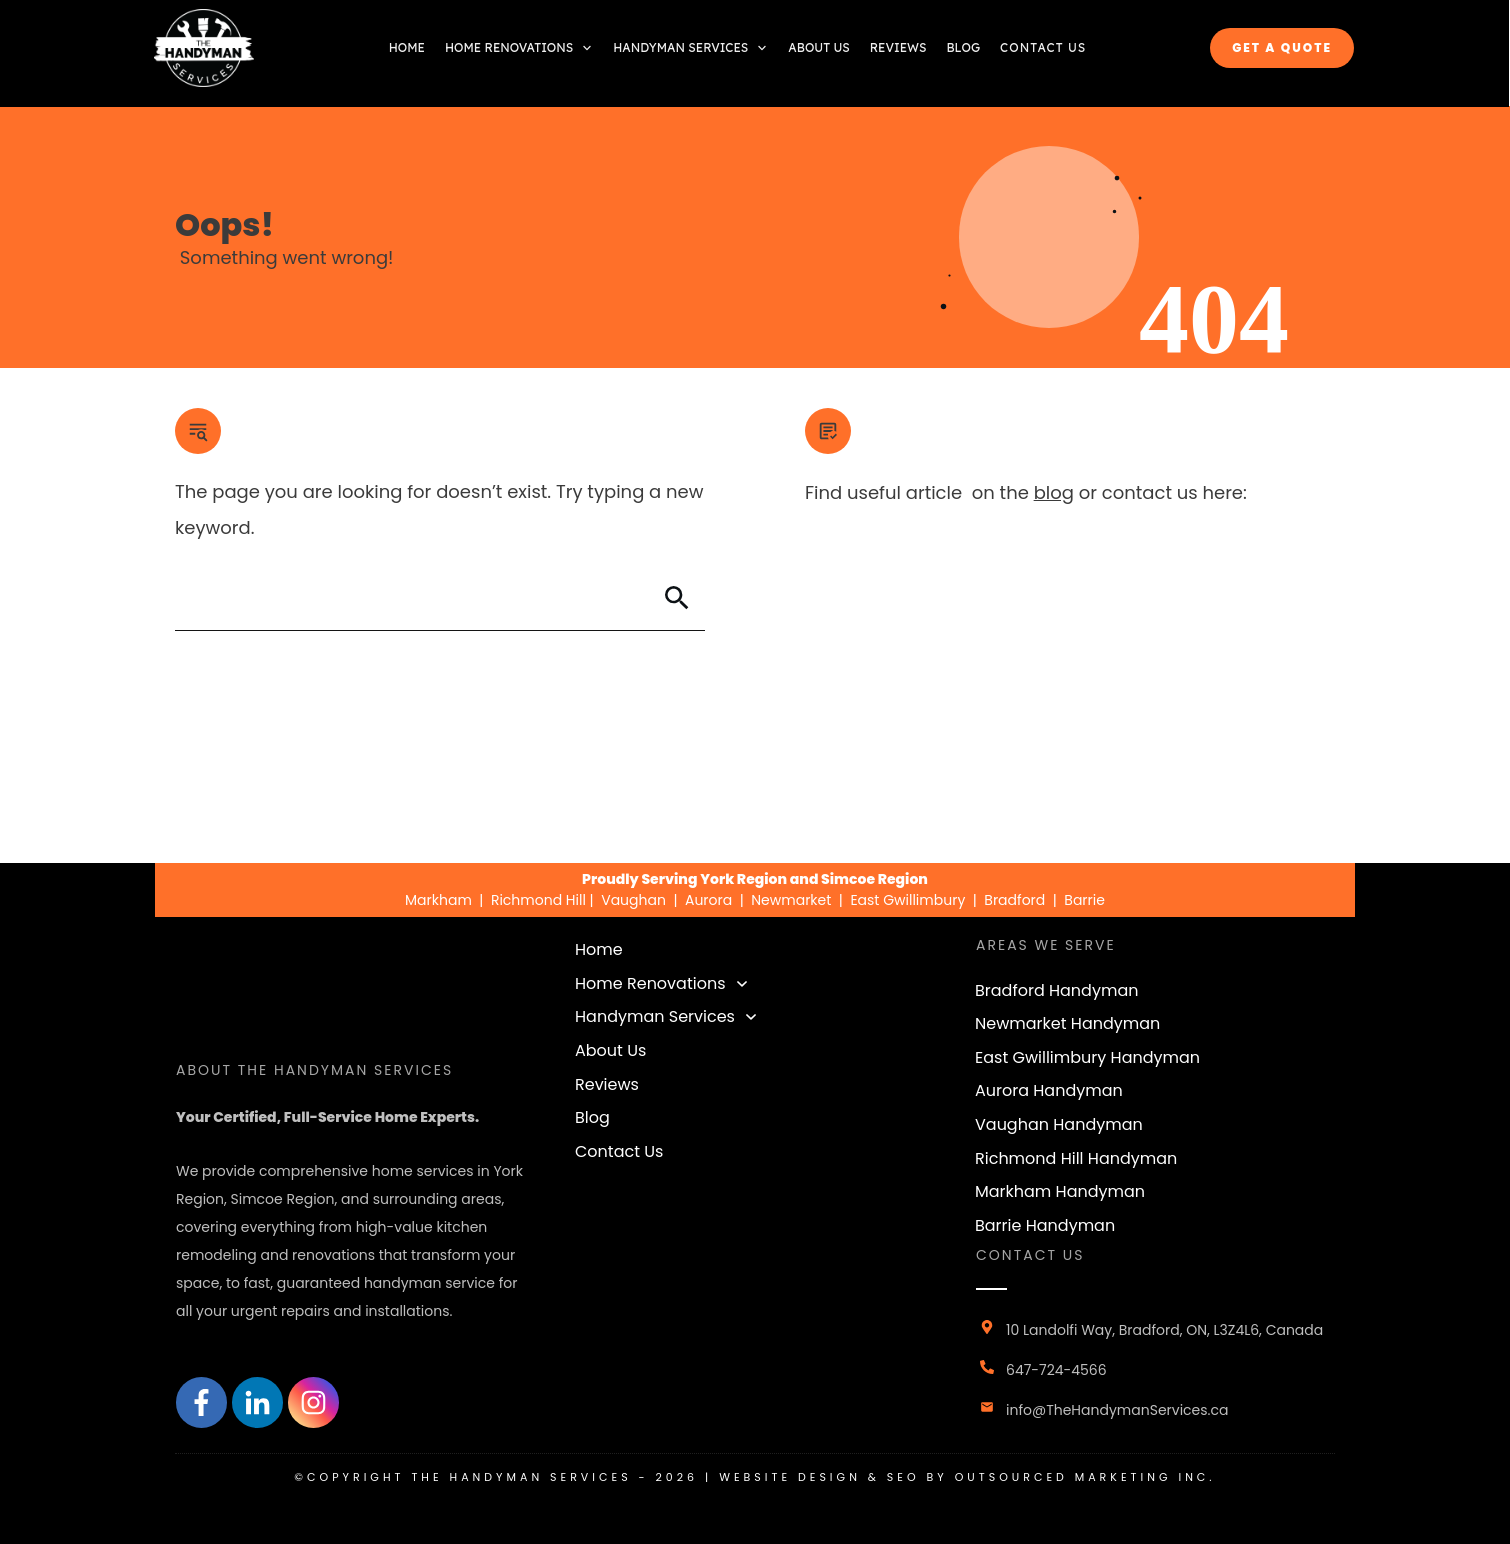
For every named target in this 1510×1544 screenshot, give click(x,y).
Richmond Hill (540, 900)
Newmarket (791, 900)
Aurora (708, 900)
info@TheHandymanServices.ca (1117, 1410)
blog (1054, 492)
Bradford (1014, 900)
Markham (438, 900)
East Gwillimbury (907, 900)
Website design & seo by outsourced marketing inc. (967, 1477)
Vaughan (633, 900)
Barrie (1084, 900)
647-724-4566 (1056, 1370)
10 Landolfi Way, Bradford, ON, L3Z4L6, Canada (1164, 1330)
